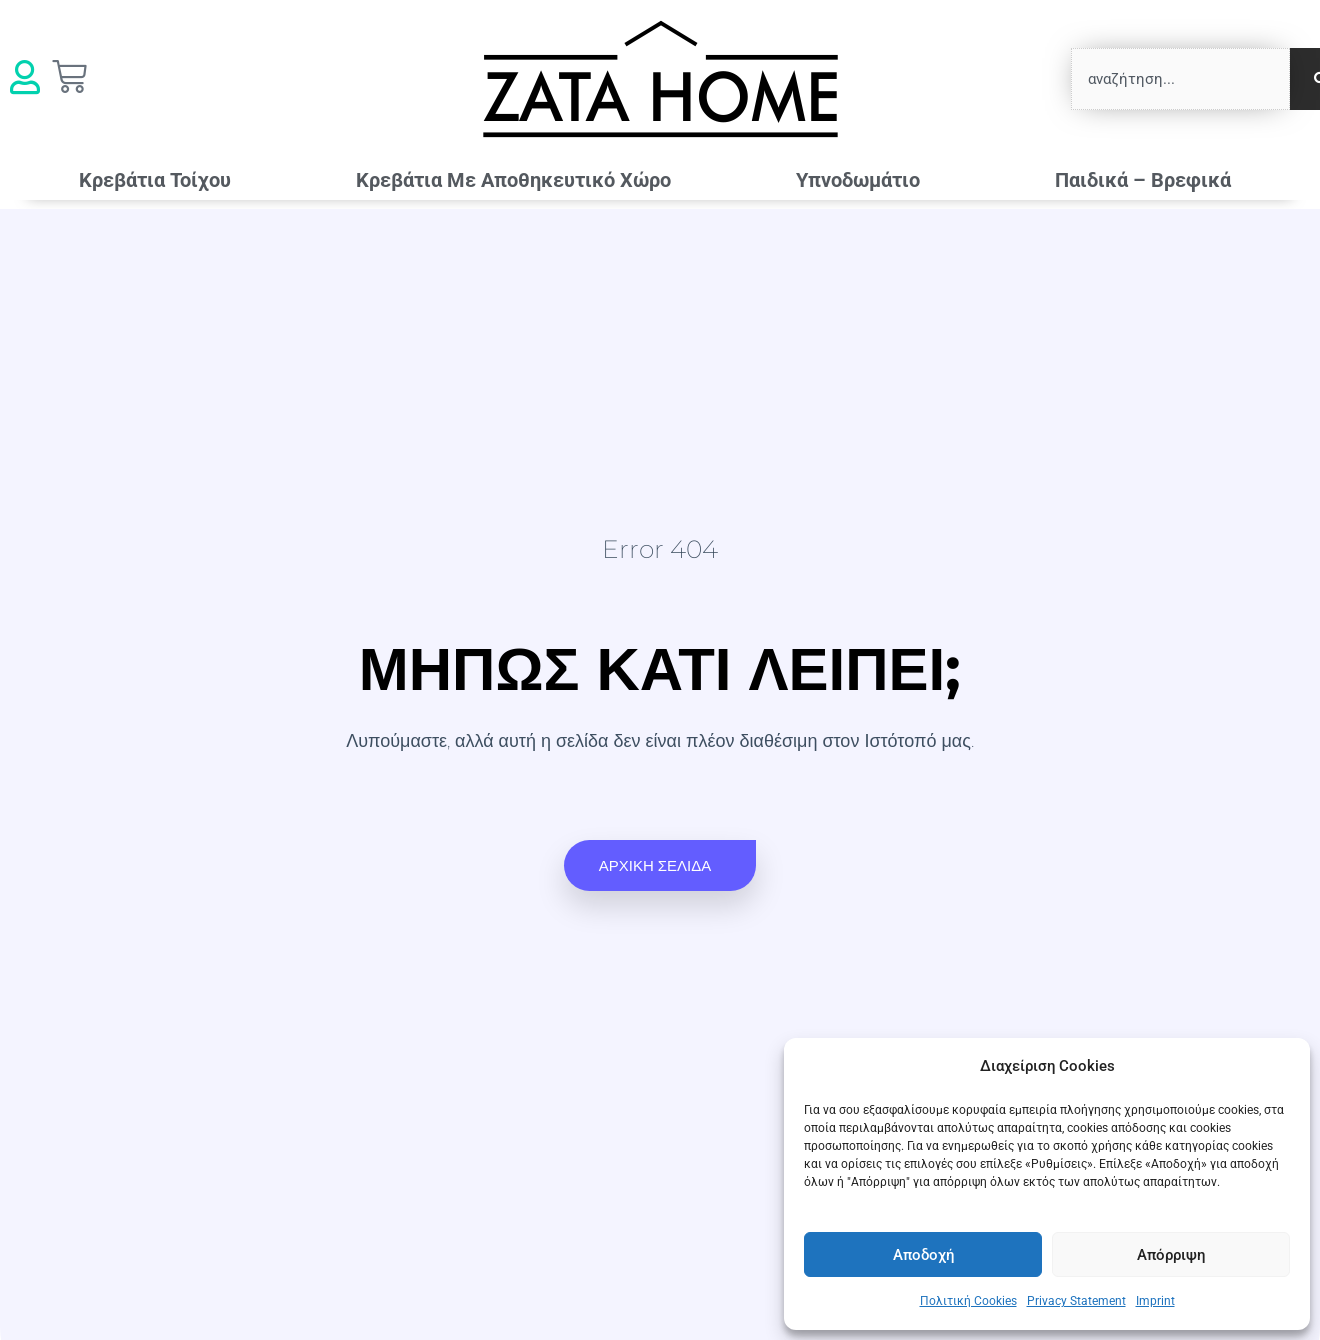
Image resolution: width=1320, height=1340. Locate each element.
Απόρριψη (1171, 1255)
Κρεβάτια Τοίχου (155, 180)
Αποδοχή (923, 1255)
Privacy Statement (1076, 1301)
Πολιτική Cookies (968, 1301)
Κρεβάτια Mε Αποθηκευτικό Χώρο (513, 180)
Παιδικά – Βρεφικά (1148, 180)
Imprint (1155, 1301)
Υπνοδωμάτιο (863, 180)
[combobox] (1180, 79)
